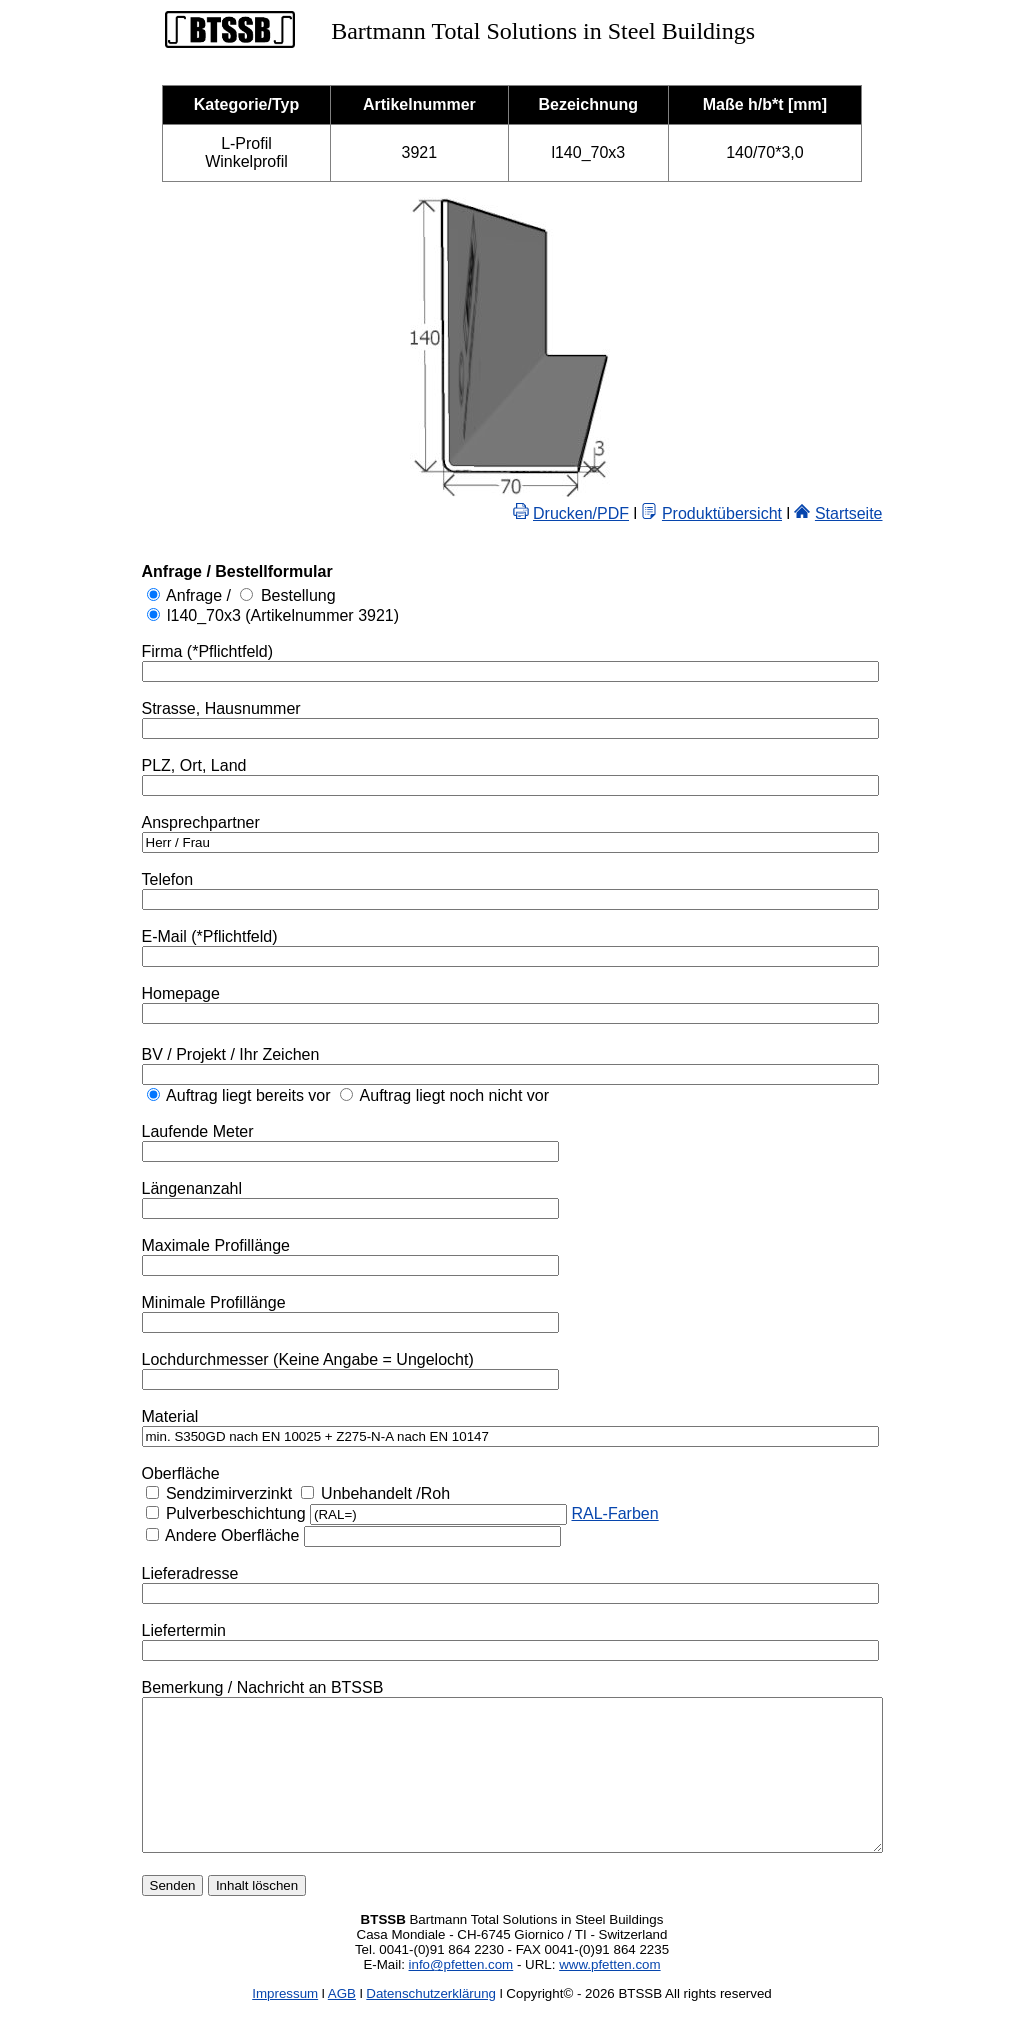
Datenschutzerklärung (431, 2023)
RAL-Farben (569, 1513)
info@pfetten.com (461, 1994)
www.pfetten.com (609, 1994)
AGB (342, 2023)
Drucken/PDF (626, 513)
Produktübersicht (767, 513)
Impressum (285, 2023)
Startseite (894, 513)
